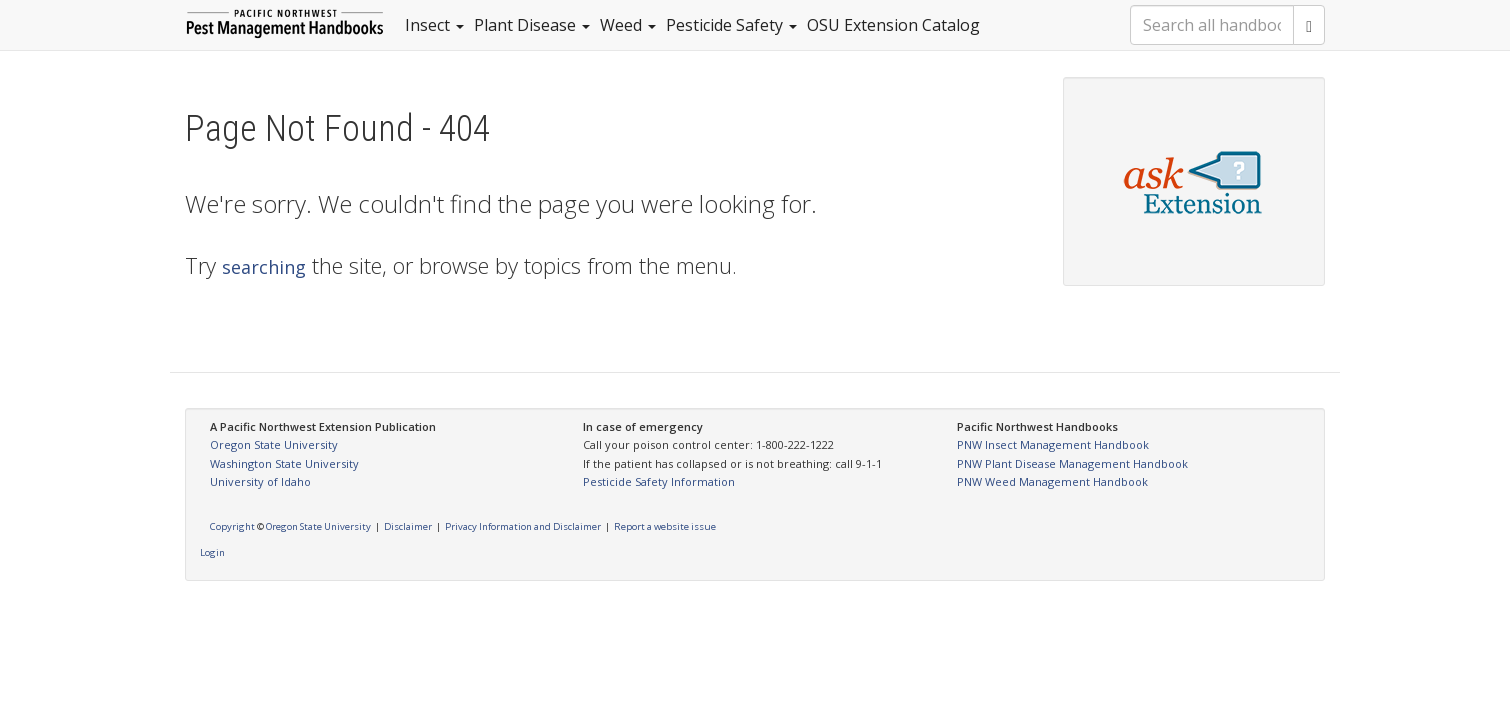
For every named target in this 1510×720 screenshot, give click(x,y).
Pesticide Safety (731, 25)
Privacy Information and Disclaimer (523, 526)
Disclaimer (408, 526)
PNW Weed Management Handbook (1052, 481)
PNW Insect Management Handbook (1053, 444)
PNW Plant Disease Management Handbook (1072, 463)
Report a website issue (665, 526)
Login (212, 552)
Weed (628, 25)
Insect (434, 25)
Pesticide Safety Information (659, 481)
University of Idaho (260, 481)
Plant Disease (532, 25)
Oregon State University (274, 444)
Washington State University (284, 463)
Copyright (232, 526)
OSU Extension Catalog (893, 25)
